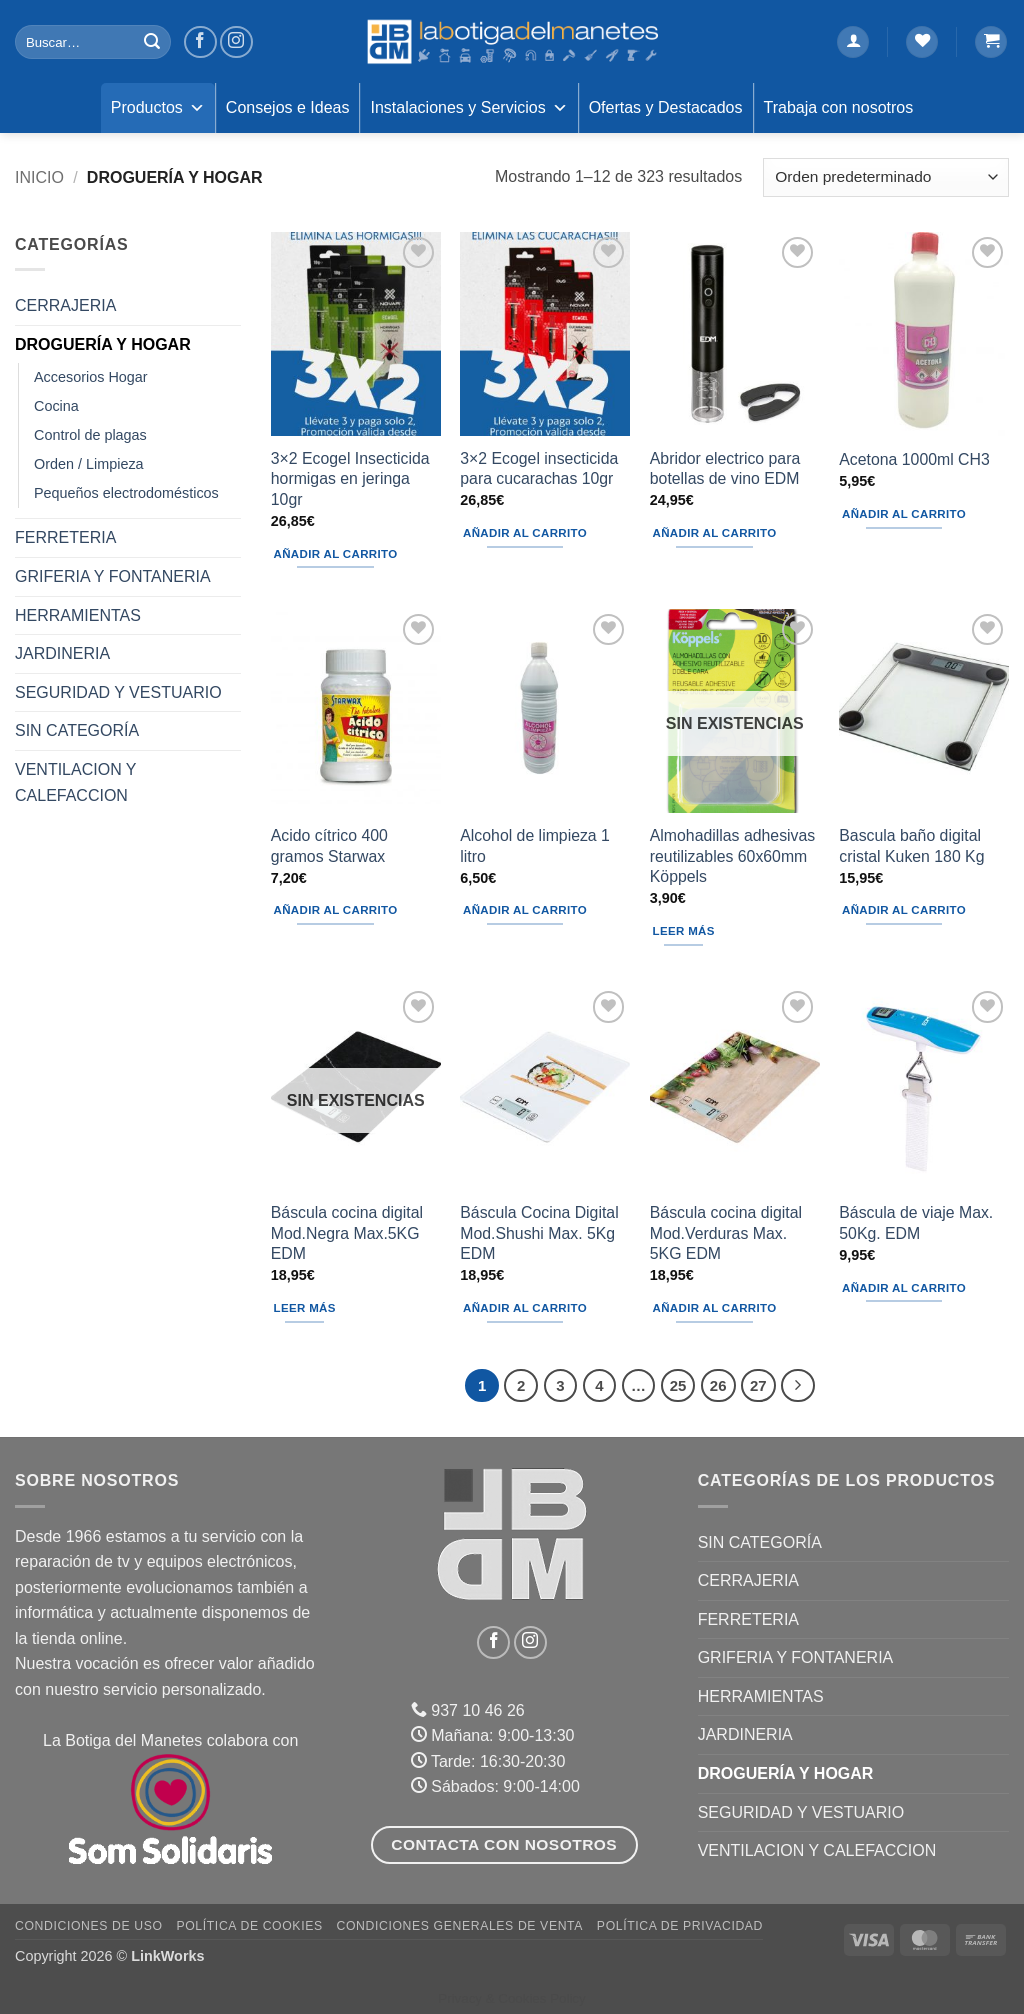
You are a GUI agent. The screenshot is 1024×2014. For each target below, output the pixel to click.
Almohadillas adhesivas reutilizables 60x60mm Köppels (732, 856)
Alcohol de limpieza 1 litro (535, 846)
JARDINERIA (62, 653)
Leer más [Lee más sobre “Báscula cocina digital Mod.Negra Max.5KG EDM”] (305, 1308)
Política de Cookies (249, 1926)
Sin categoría (77, 730)
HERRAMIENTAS (78, 615)
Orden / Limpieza (89, 464)
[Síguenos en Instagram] (236, 42)
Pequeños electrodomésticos (126, 493)
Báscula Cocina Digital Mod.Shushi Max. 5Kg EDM (539, 1233)
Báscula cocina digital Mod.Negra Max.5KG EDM (347, 1233)
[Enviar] (152, 42)
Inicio (39, 177)
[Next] (798, 1386)
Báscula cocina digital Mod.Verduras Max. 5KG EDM (726, 1233)
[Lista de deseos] (922, 42)
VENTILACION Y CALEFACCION (75, 782)
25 (678, 1385)
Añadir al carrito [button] (336, 554)
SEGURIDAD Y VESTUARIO (118, 692)
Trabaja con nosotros (839, 107)
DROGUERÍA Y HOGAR (103, 344)
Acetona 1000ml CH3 (914, 459)
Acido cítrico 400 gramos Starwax (329, 846)
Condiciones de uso (89, 1926)
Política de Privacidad (680, 1926)
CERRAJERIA (65, 305)
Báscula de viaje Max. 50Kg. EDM (916, 1223)
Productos (158, 108)
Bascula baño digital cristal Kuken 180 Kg (911, 846)
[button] (853, 42)
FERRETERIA (65, 537)
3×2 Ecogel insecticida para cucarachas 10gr (539, 469)
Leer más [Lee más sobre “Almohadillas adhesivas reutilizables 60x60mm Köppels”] (684, 931)
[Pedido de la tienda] (886, 177)
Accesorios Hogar (91, 377)
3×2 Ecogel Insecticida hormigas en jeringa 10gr (350, 479)
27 (758, 1385)
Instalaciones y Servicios (468, 108)
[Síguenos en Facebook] (200, 42)
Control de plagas (90, 435)
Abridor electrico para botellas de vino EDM (725, 469)
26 (718, 1385)
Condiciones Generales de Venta (460, 1926)
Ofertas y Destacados (666, 107)
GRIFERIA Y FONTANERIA (113, 576)
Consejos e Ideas (288, 107)
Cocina (56, 406)
